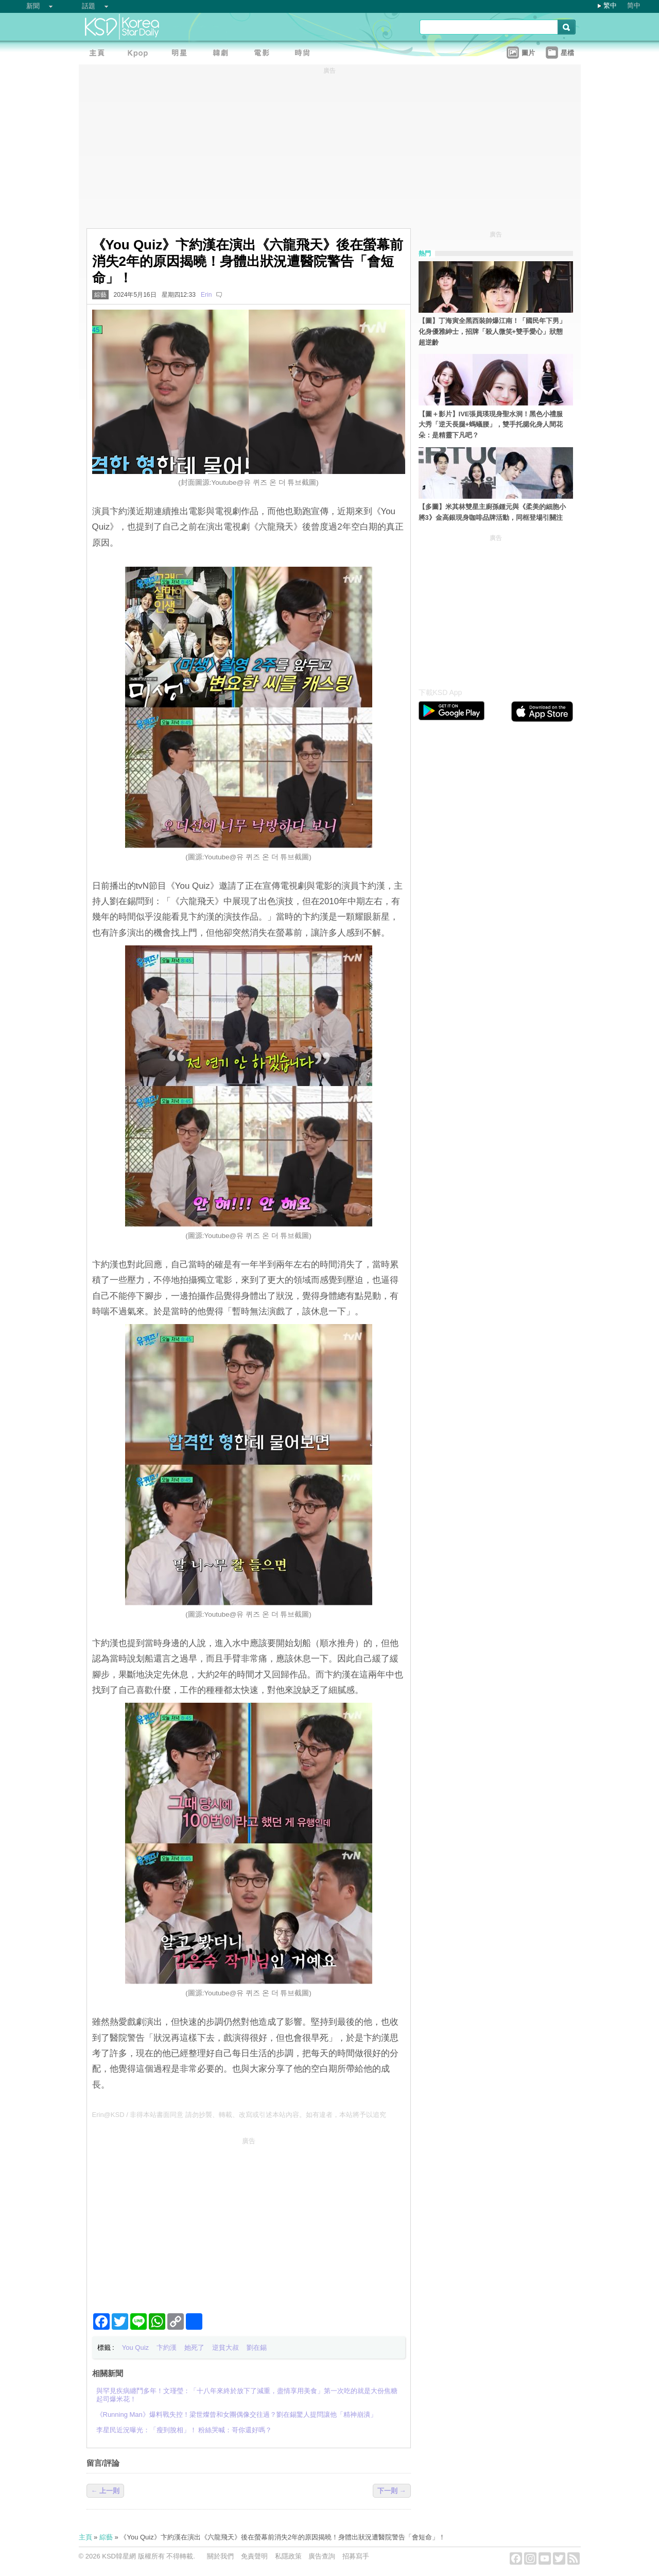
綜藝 (100, 294)
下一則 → (391, 2491)
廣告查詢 (321, 2556)
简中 (633, 5)
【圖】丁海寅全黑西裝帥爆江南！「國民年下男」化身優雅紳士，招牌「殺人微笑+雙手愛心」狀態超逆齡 (492, 331)
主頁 (85, 2537)
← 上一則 (105, 2491)
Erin (206, 294)
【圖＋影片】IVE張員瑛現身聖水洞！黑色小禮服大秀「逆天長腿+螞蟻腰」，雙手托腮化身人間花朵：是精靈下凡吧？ (491, 424)
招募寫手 (355, 2556)
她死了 (194, 2347)
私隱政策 (288, 2556)
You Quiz (135, 2347)
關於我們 (220, 2556)
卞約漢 (167, 2347)
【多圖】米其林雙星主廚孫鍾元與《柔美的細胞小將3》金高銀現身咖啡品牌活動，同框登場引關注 (492, 512)
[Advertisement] (248, 2221)
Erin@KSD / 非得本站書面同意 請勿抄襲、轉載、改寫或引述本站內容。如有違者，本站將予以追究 (239, 2115)
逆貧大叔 (225, 2347)
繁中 (610, 5)
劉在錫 (257, 2347)
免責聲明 (254, 2556)
